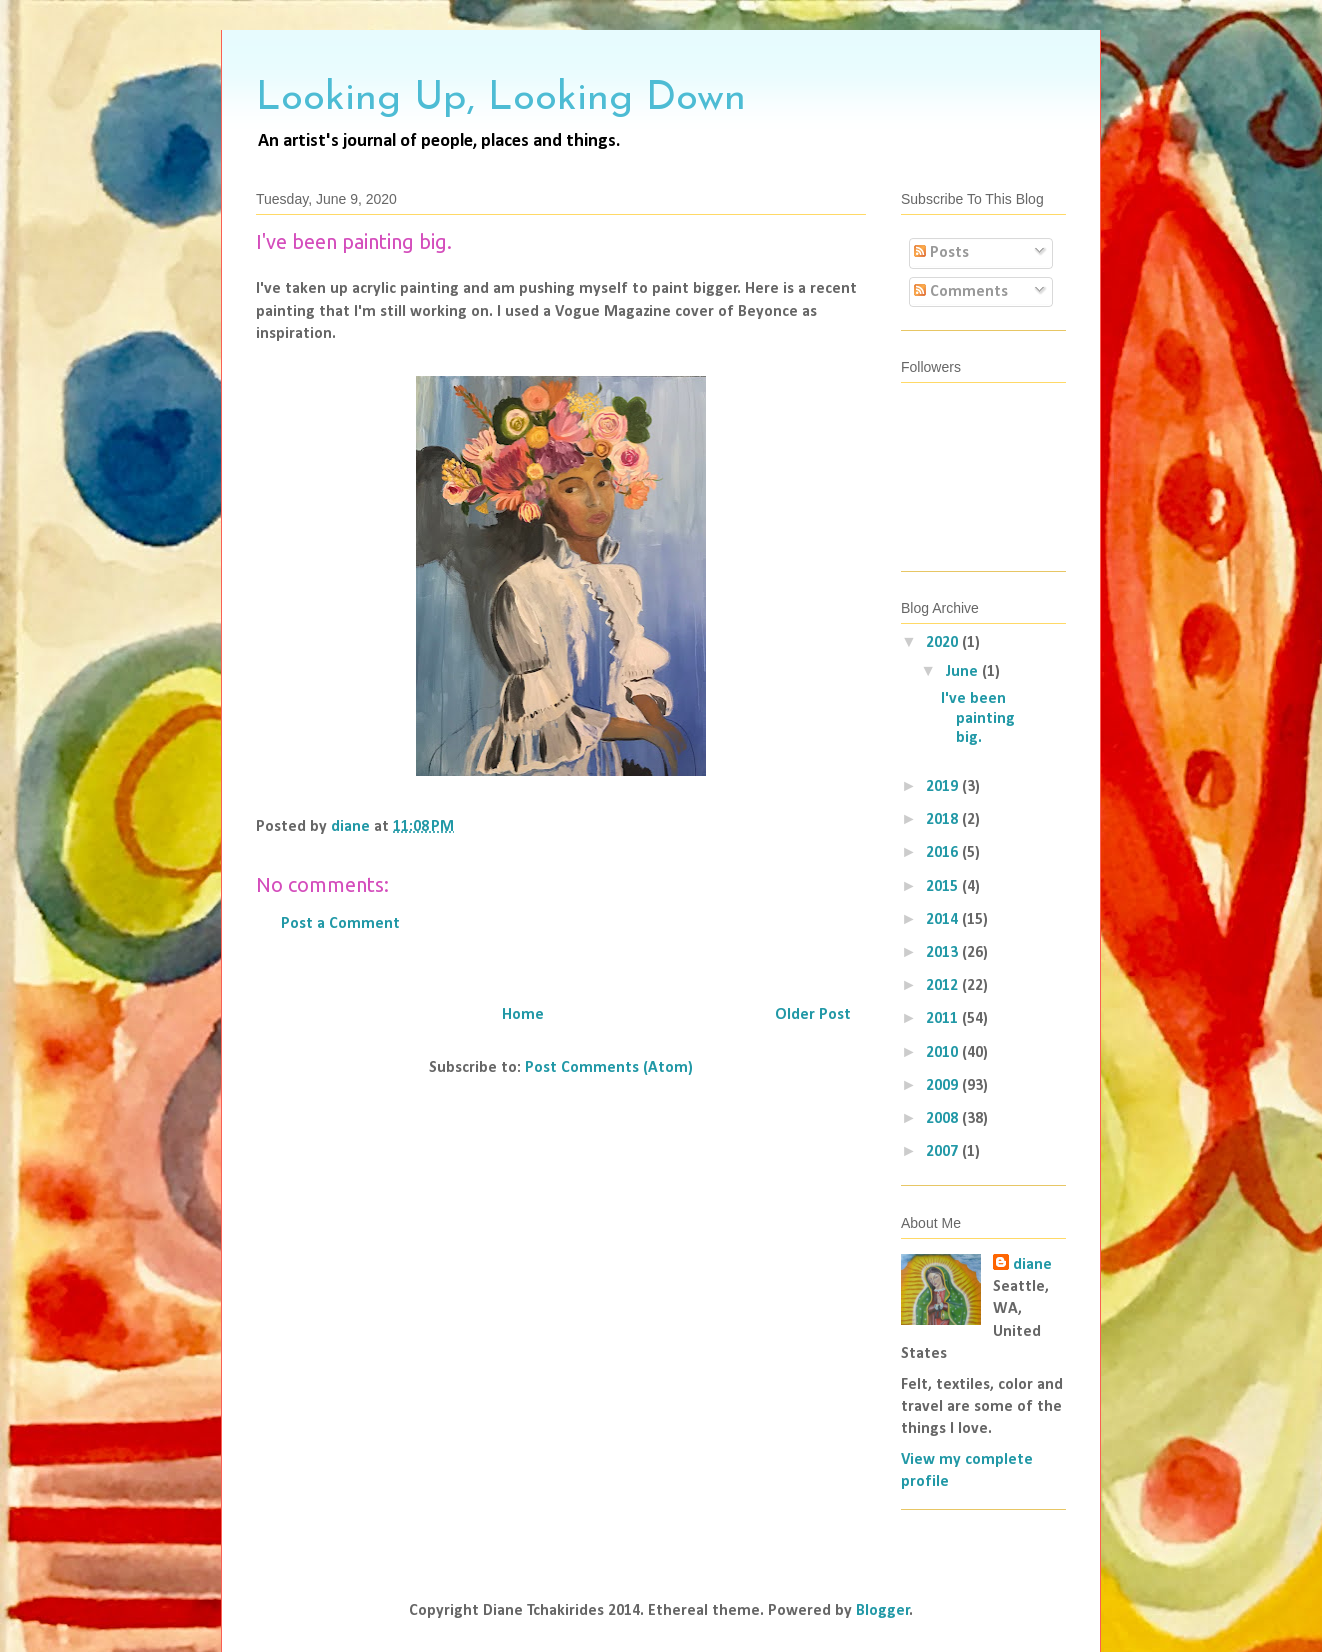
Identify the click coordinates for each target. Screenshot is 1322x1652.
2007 (944, 1152)
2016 (944, 853)
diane (1032, 1265)
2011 (944, 1019)
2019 (944, 787)
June (963, 672)
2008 (944, 1119)
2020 (944, 643)
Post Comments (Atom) (609, 1068)
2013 (944, 953)
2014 (944, 920)
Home (523, 1015)
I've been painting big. (978, 718)
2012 (944, 986)
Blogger (883, 1611)
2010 (944, 1053)
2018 (944, 820)
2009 (944, 1086)
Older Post (813, 1015)
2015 (944, 887)
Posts (941, 253)
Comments (961, 292)
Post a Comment (340, 924)
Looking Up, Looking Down (501, 99)
